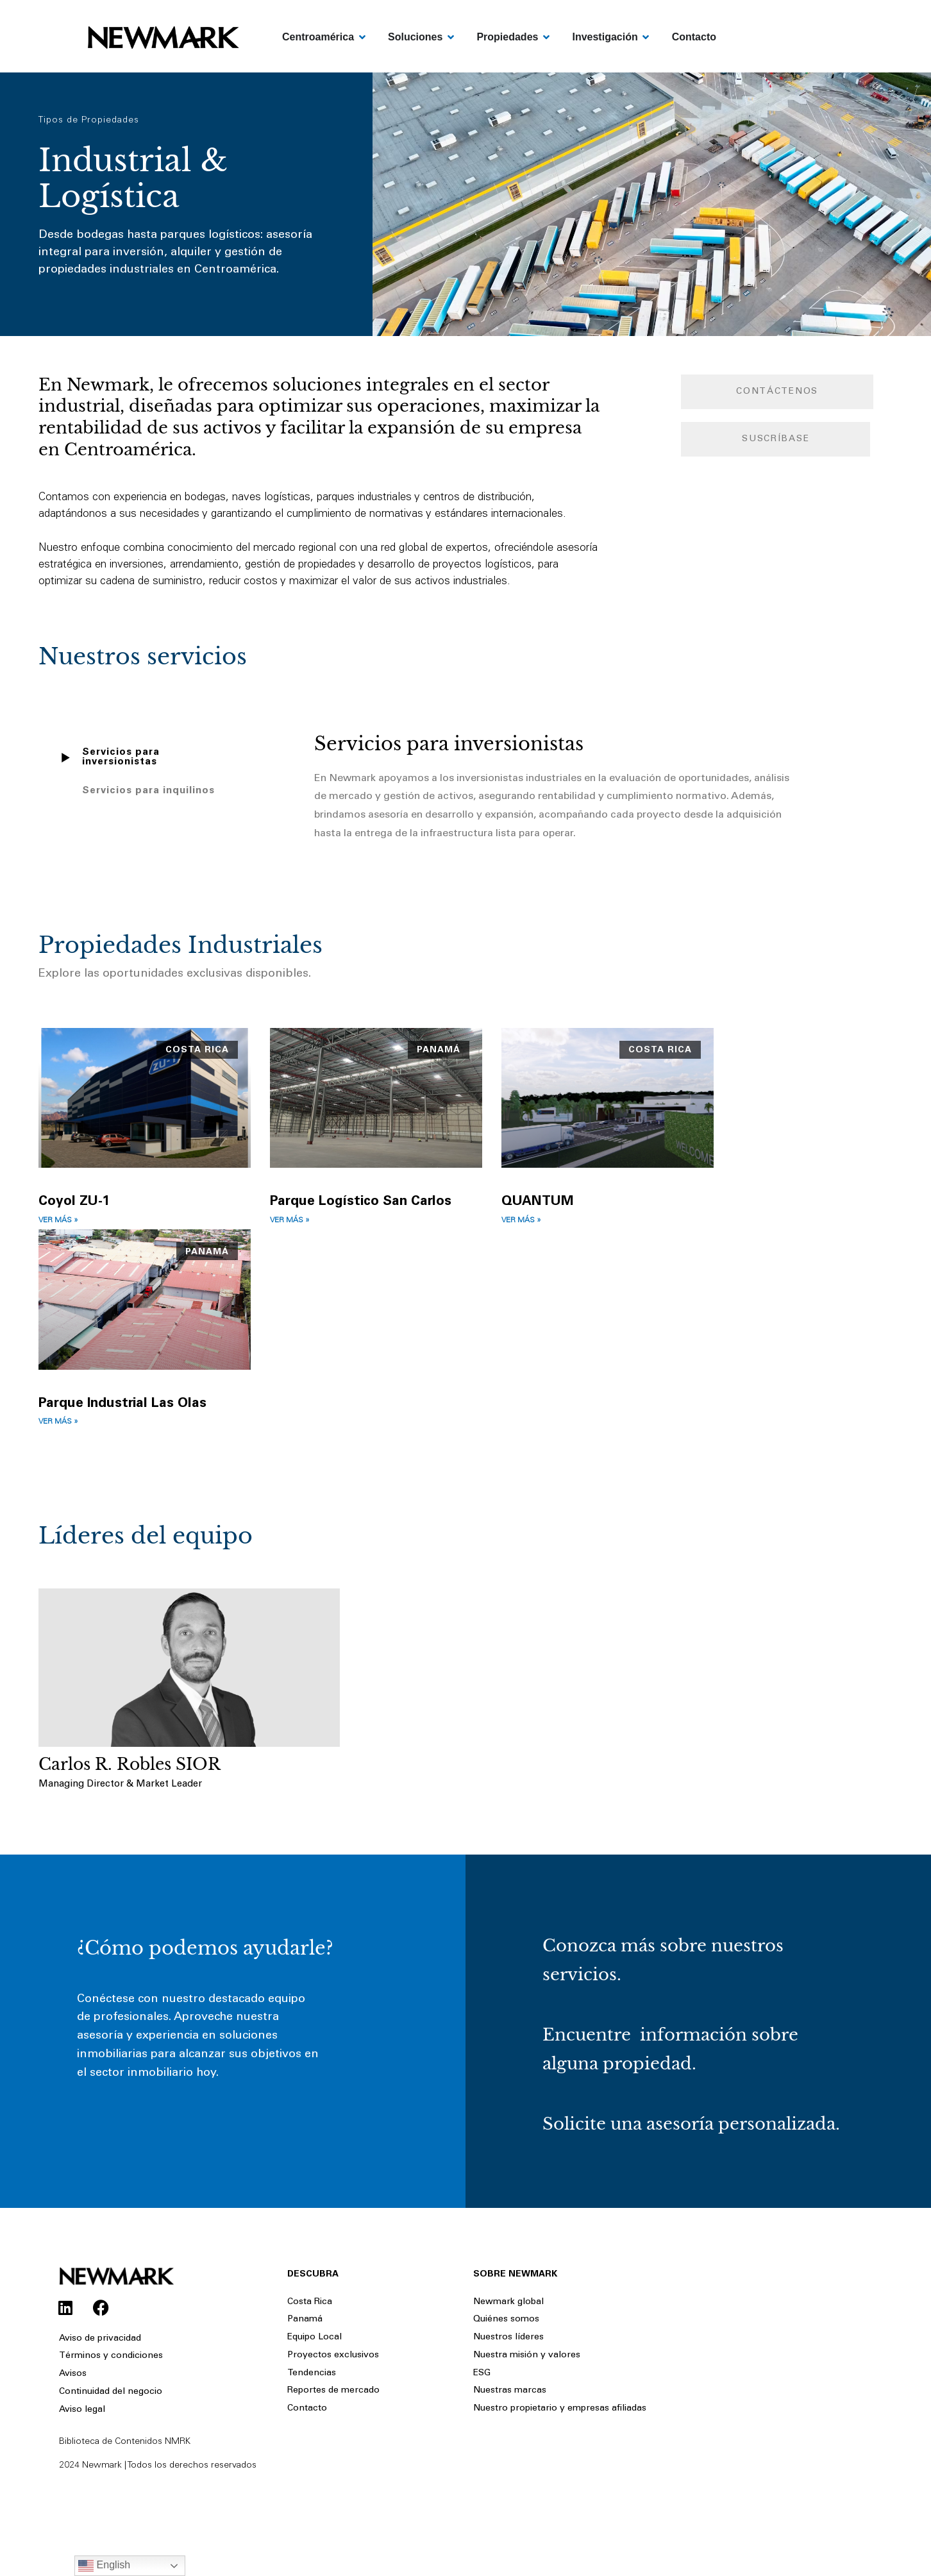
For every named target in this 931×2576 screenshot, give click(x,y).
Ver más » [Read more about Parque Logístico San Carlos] (290, 1221)
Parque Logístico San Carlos (360, 1202)
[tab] (144, 757)
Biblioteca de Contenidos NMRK (124, 2475)
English (104, 2565)
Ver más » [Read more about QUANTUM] (521, 1221)
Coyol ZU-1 (74, 1202)
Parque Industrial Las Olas (122, 1404)
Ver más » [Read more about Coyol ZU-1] (58, 1221)
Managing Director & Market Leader (120, 1785)
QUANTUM (537, 1202)
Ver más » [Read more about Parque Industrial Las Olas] (58, 1423)
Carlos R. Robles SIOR (129, 1766)
